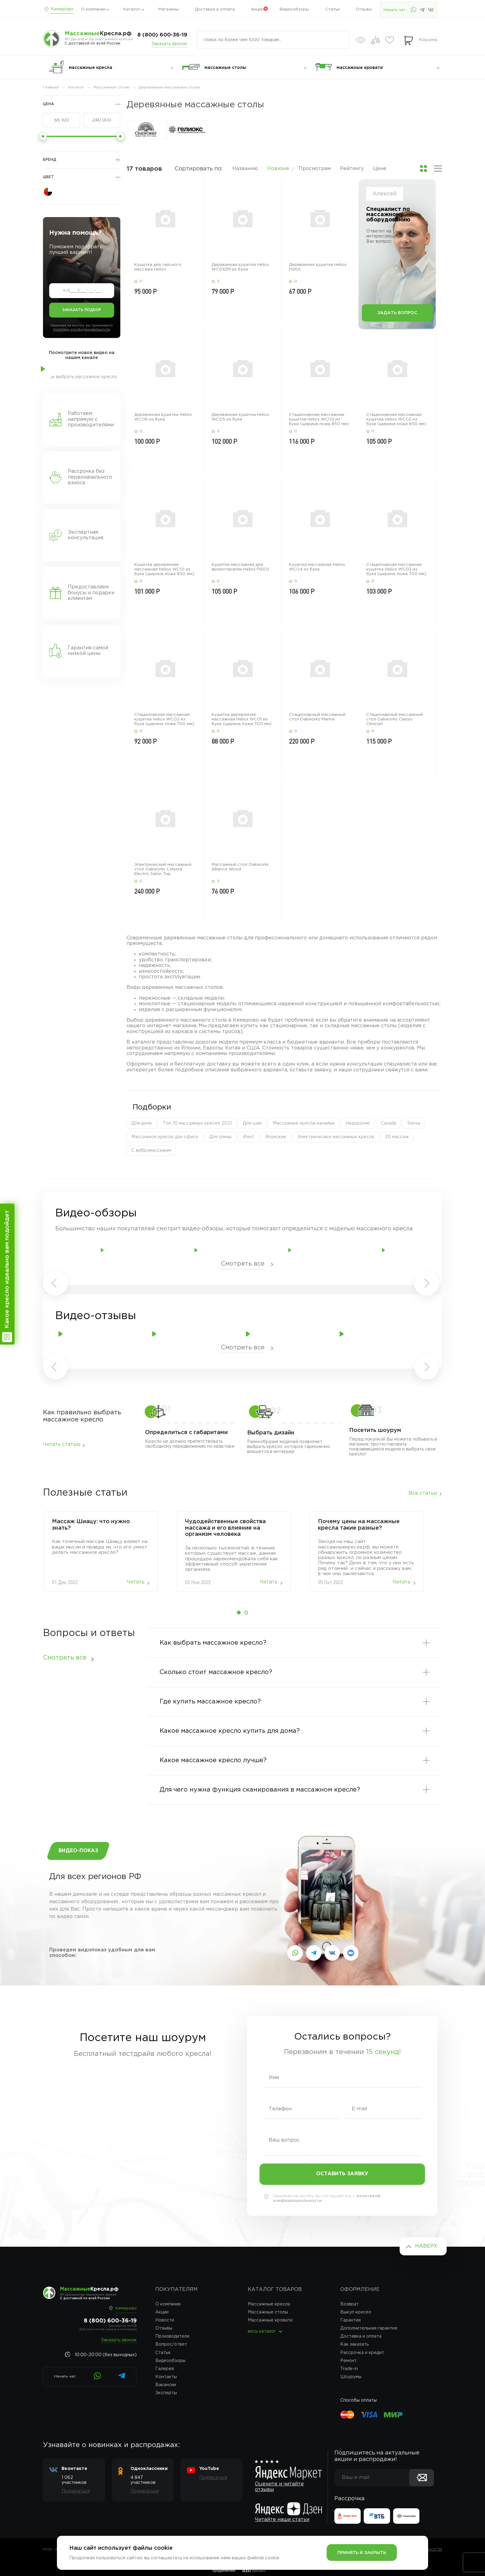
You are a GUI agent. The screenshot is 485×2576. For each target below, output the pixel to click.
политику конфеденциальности (81, 329)
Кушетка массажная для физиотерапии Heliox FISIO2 (240, 567)
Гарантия (350, 2320)
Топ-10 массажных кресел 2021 (197, 1123)
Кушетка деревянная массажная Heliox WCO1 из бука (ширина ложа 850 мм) (164, 569)
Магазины (168, 9)
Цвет (48, 177)
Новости (164, 2320)
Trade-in (349, 2369)
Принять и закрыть (361, 2553)
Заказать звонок (169, 44)
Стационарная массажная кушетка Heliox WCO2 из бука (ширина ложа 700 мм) (164, 719)
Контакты (166, 2377)
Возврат (349, 2304)
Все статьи (423, 1493)
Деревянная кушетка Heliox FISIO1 (317, 267)
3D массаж (397, 1137)
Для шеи (252, 1123)
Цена (48, 104)
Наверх (426, 2246)
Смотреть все (242, 1264)
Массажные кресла (269, 2304)
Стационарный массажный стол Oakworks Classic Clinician (394, 719)
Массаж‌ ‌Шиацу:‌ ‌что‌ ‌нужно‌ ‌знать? (91, 1525)
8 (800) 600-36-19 (162, 35)
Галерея (164, 2369)
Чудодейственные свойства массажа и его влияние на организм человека (225, 1528)
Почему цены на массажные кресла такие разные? (359, 1525)
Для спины (220, 1137)
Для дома (141, 1123)
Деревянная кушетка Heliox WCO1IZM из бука (240, 267)
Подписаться (76, 2491)
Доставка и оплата (215, 9)
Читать (135, 1582)
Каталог (131, 9)
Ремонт (348, 2361)
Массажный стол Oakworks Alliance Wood (240, 867)
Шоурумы (351, 2377)
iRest (248, 1137)
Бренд (49, 159)
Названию (245, 168)
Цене (379, 168)
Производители (172, 2336)
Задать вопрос (397, 313)
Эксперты (166, 2393)
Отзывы (364, 9)
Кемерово (62, 9)
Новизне (278, 168)
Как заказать (354, 2344)
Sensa (413, 1123)
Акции (257, 9)
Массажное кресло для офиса (164, 1137)
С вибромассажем (151, 1150)
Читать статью (61, 1444)
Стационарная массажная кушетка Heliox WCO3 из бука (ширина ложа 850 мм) (319, 419)
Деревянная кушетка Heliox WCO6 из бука (163, 417)
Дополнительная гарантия (368, 2328)
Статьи (332, 9)
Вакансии (165, 2385)
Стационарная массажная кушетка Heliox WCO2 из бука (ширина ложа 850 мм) (396, 419)
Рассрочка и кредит (362, 2353)
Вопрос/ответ (171, 2344)
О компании (93, 9)
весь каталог (262, 2331)
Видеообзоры (294, 9)
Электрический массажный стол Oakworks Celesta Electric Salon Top (162, 869)
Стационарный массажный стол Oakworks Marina (317, 717)
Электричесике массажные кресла (335, 1137)
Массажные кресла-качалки (303, 1123)
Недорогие (358, 1123)
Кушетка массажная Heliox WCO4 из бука (317, 567)
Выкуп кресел (355, 2312)
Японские (275, 1137)
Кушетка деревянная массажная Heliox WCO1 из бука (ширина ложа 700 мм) (242, 719)
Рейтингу (352, 168)
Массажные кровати (270, 2320)
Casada (388, 1123)
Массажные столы (268, 2312)
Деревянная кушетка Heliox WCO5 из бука (240, 417)
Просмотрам (314, 168)
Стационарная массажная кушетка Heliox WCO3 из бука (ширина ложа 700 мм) (396, 569)
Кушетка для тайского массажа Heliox (157, 267)
